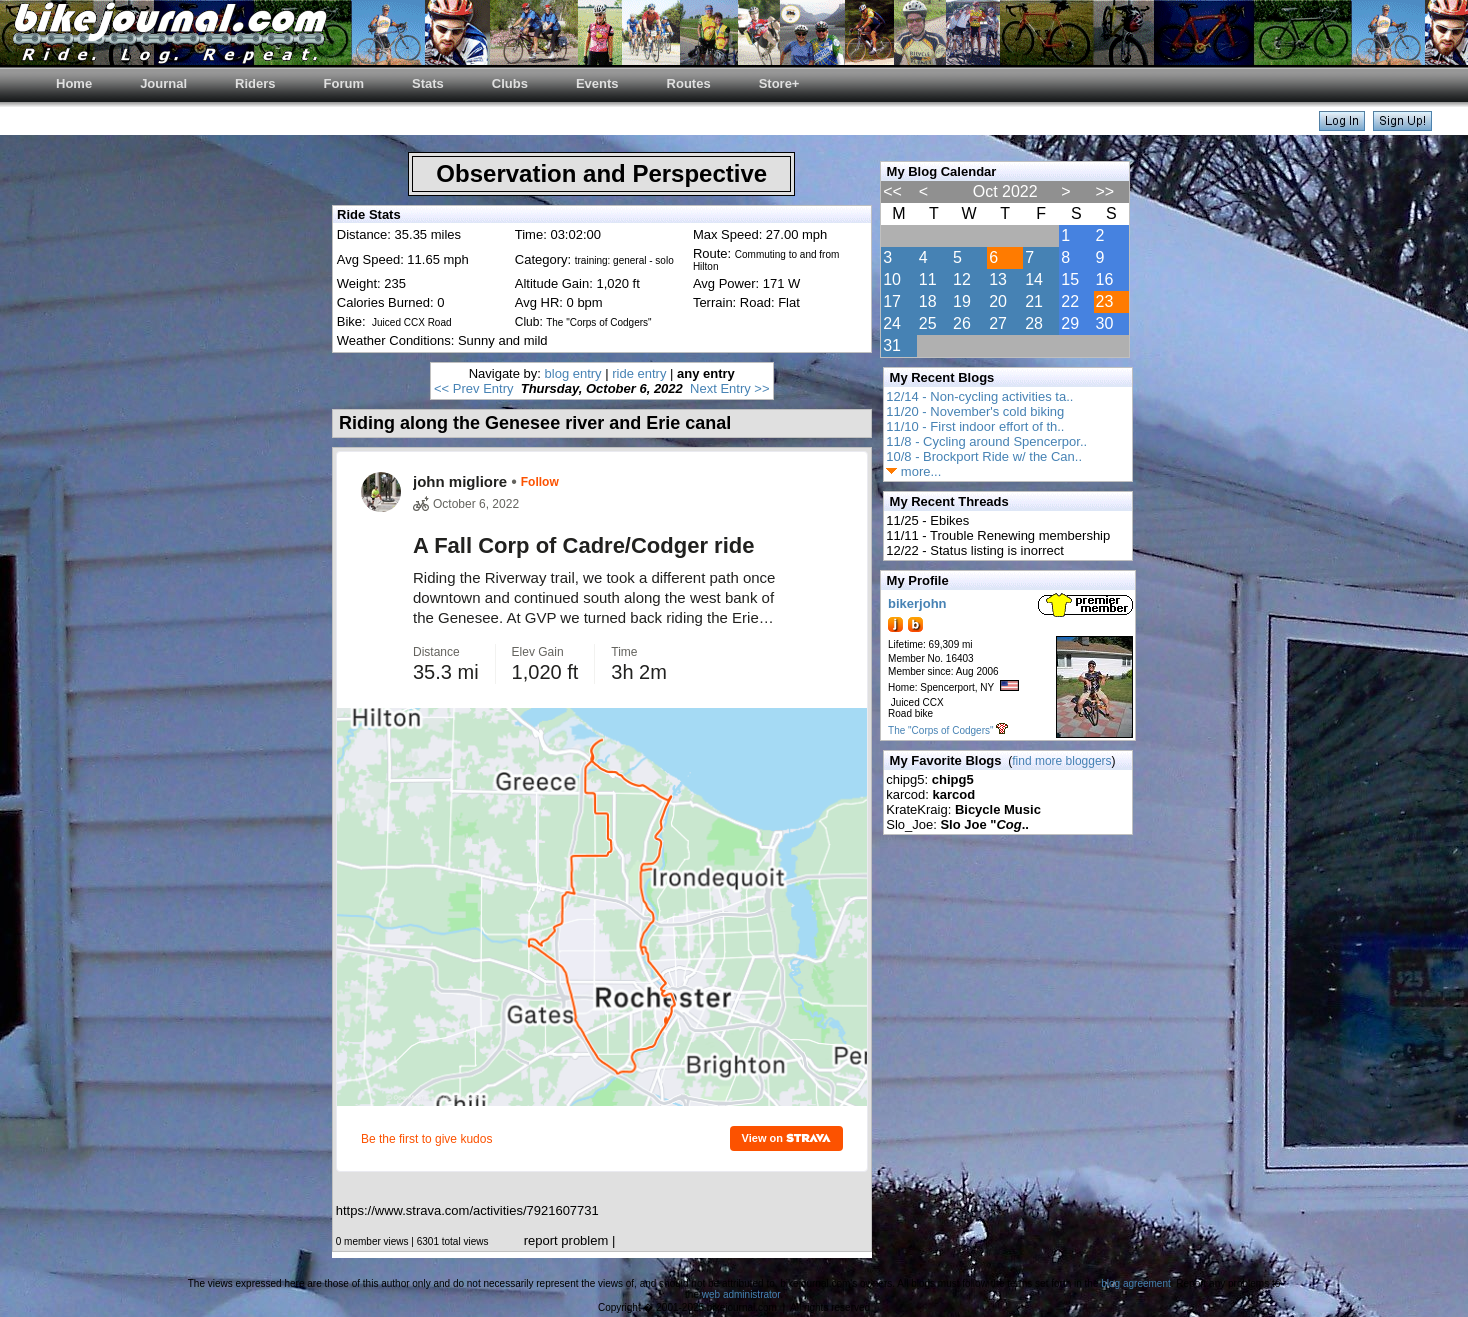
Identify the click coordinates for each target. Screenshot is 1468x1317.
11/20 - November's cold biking (975, 411)
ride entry (639, 373)
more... (913, 471)
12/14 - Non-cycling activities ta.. (979, 396)
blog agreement (1136, 1283)
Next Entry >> (729, 388)
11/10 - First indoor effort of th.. (975, 426)
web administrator (741, 1294)
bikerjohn (917, 603)
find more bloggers (1061, 761)
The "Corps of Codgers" (940, 730)
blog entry (573, 373)
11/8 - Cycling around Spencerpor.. (986, 441)
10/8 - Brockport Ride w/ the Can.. (984, 456)
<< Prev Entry (473, 388)
